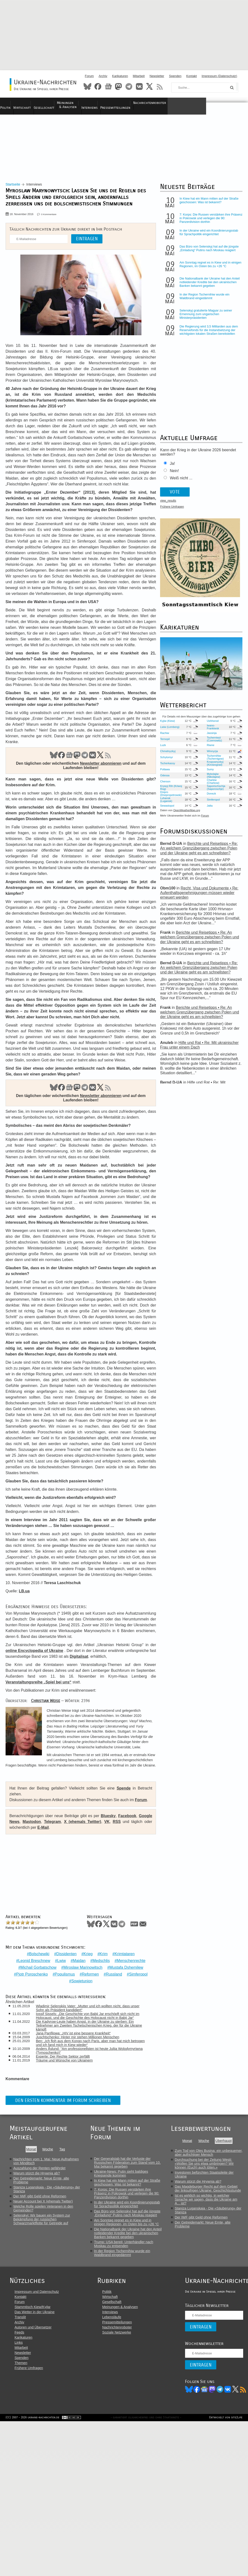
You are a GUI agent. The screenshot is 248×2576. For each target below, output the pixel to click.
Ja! (169, 470)
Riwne (207, 751)
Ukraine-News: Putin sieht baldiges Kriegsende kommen (122, 2330)
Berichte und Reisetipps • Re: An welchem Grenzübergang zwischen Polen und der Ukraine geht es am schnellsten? (195, 854)
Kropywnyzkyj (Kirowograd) (211, 770)
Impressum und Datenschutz (37, 2459)
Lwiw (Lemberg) (166, 733)
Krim (101, 2106)
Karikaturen (120, 76)
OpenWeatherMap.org (183, 816)
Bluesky (87, 86)
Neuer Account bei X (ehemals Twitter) (43, 2358)
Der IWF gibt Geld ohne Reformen (39, 2353)
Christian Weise (49, 1829)
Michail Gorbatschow (36, 2120)
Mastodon (118, 86)
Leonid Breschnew (32, 2113)
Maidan (76, 2113)
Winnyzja (208, 757)
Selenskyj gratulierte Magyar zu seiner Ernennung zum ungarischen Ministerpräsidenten (202, 320)
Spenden (175, 76)
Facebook (98, 86)
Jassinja (208, 739)
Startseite (17, 191)
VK (90, 808)
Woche (47, 2306)
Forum (89, 76)
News (108, 86)
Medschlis (98, 2113)
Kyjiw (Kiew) (164, 727)
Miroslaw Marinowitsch (80, 2120)
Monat (30, 2306)
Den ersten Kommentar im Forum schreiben (67, 2257)
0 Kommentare (53, 220)
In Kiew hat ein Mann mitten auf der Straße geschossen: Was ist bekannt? (205, 206)
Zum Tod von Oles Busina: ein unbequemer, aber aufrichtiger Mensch (206, 2309)
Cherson (162, 787)
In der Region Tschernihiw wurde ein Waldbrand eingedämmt (201, 302)
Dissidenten (64, 2106)
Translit (20, 2485)
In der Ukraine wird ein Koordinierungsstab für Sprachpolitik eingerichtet (205, 238)
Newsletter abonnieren (98, 816)
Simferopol (65, 2134)
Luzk (160, 751)
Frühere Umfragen (169, 513)
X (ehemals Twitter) (99, 1966)
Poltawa (162, 775)
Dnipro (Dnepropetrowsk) (167, 800)
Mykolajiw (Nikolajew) (210, 782)
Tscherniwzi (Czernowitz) (210, 745)
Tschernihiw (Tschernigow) (211, 764)
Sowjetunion (92, 2134)
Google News (26, 1966)
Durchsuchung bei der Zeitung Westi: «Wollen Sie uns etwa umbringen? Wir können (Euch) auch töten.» (206, 2320)
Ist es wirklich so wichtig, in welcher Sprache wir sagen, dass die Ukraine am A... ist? (208, 2356)
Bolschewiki (37, 2106)
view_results (165, 507)
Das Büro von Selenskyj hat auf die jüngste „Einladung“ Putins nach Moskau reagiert (205, 254)
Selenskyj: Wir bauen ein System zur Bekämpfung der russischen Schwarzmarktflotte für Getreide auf (41, 2376)
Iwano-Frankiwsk (209, 733)
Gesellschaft (77, 103)
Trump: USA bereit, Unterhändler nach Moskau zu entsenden (124, 2401)
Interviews (138, 103)
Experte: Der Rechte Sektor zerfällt (70, 2213)
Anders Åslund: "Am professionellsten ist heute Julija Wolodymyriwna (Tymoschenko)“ (83, 2207)
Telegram (129, 86)
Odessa (161, 781)
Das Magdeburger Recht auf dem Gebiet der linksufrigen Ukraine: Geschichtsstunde (210, 2345)
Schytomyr (163, 763)
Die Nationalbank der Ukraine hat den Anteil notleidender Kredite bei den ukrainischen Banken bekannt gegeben (206, 288)
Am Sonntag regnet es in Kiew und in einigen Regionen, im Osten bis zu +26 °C (207, 270)
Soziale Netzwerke (110, 2500)
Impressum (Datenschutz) (219, 76)
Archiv (103, 76)
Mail (66, 2084)
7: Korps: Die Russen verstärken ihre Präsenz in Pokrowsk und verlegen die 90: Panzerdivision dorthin (205, 224)
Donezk (207, 800)
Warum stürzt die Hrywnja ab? (36, 2330)
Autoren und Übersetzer (33, 2495)
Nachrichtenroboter (201, 103)
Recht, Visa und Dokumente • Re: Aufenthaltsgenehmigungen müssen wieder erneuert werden (196, 899)
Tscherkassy (164, 769)
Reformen (100, 2127)
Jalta (206, 812)
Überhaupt (225, 2297)
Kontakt (191, 76)
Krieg (85, 2106)
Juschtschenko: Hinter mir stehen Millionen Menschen (84, 2194)
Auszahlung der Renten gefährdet (39, 2325)
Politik (36, 103)
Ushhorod (209, 727)
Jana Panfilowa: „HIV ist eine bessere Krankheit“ (80, 2190)
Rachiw (161, 739)
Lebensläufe (105, 2485)
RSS (160, 86)
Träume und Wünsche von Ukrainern (71, 2217)
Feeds (19, 2500)
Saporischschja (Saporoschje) (212, 794)
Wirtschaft (53, 103)
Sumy (206, 775)
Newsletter (156, 76)
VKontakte (139, 86)
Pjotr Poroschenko (42, 2127)
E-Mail (68, 1972)
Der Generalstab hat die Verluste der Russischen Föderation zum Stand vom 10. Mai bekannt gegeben (128, 2319)
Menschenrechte (129, 2113)
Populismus (75, 2127)
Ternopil (161, 745)
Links (19, 2510)
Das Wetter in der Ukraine (34, 2480)
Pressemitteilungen (166, 103)
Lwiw (59, 2113)
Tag (61, 2306)
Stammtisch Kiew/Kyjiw (32, 2475)
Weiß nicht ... (178, 485)
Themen (21, 2531)
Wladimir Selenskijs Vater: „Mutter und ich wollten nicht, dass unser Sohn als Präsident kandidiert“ (90, 2161)
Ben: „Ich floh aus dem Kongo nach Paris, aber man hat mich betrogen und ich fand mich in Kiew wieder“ (90, 2199)
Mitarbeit (139, 76)
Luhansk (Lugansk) (163, 806)
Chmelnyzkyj (164, 757)
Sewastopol (164, 812)
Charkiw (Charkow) (209, 788)
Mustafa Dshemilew (124, 2120)
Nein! (171, 477)
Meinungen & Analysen (108, 103)
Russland (124, 2127)
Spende (131, 1927)
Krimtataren (122, 2106)
